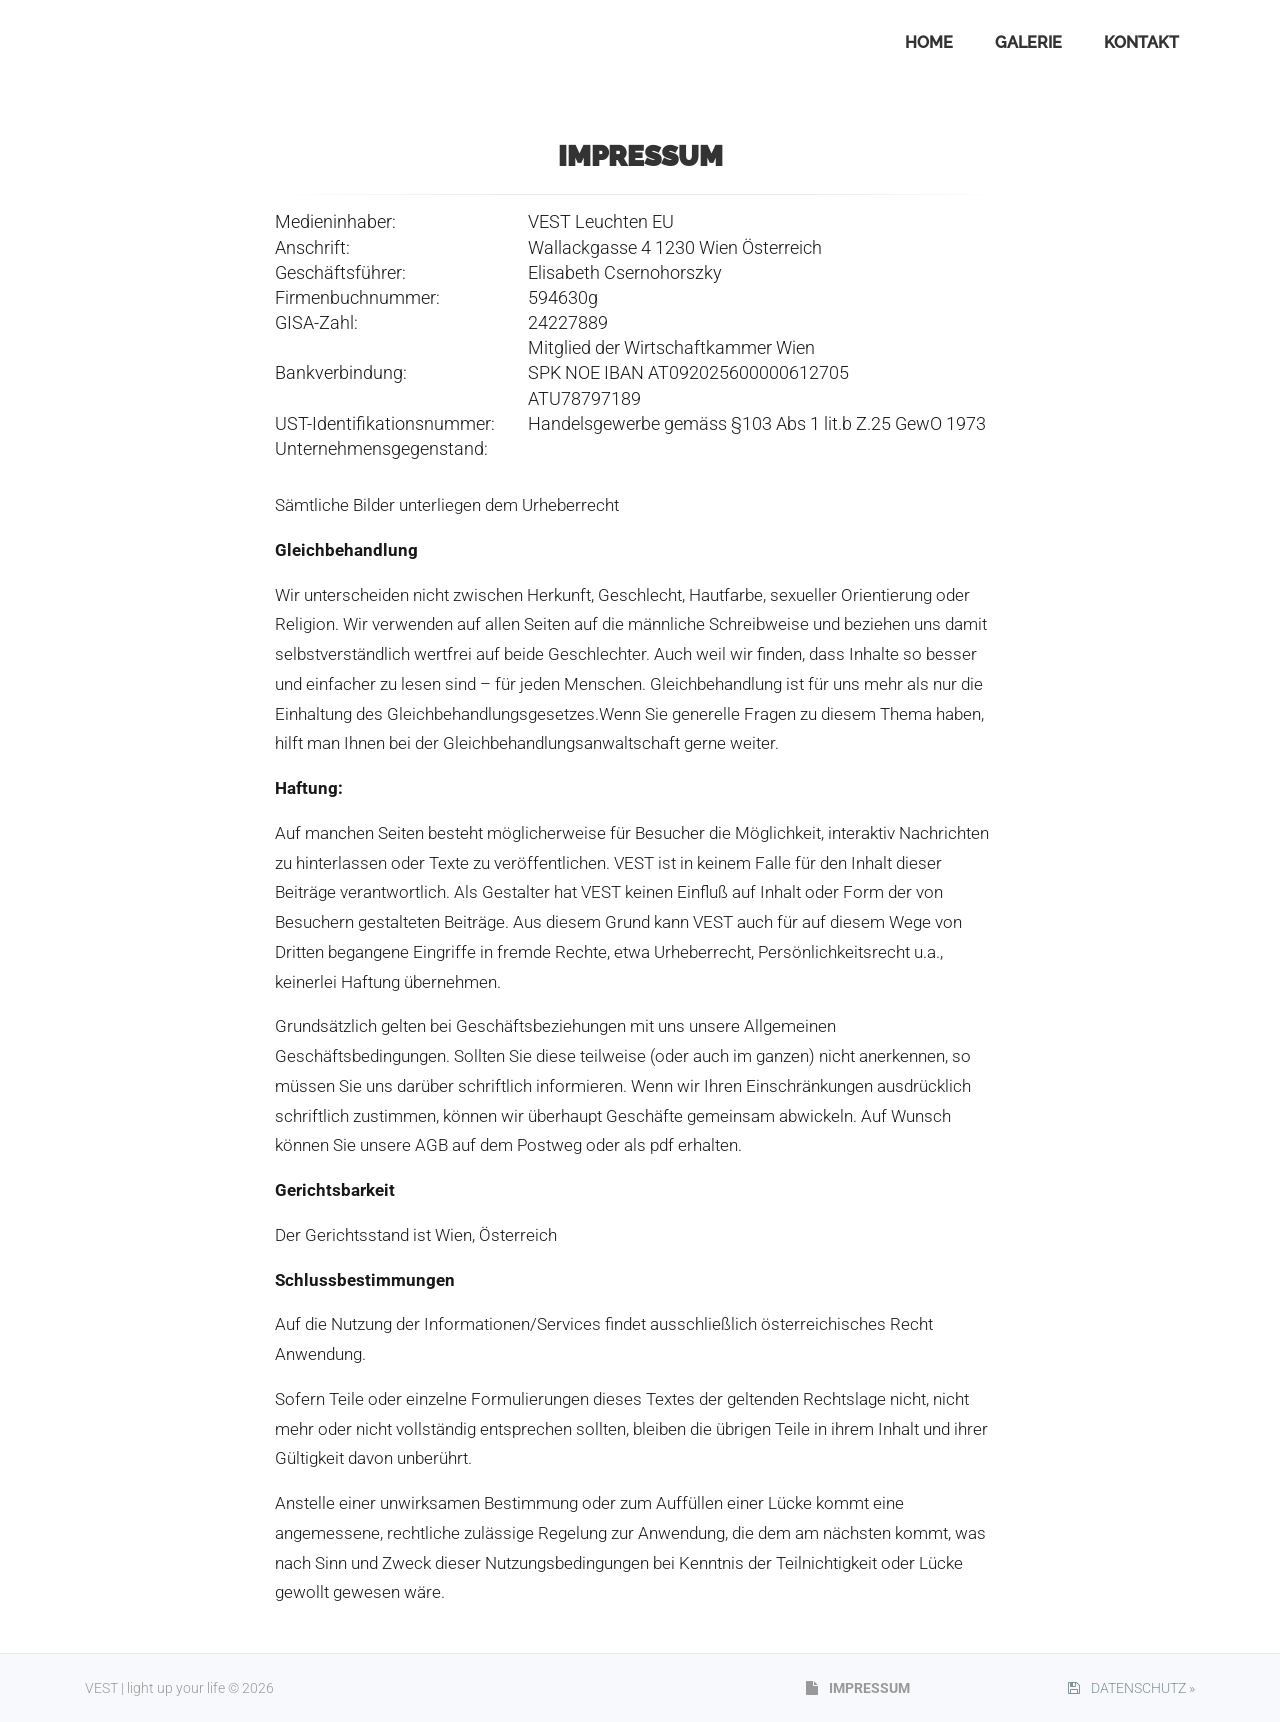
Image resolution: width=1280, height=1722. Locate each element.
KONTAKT (1141, 42)
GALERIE (1028, 42)
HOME (929, 42)
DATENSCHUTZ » (1131, 1688)
